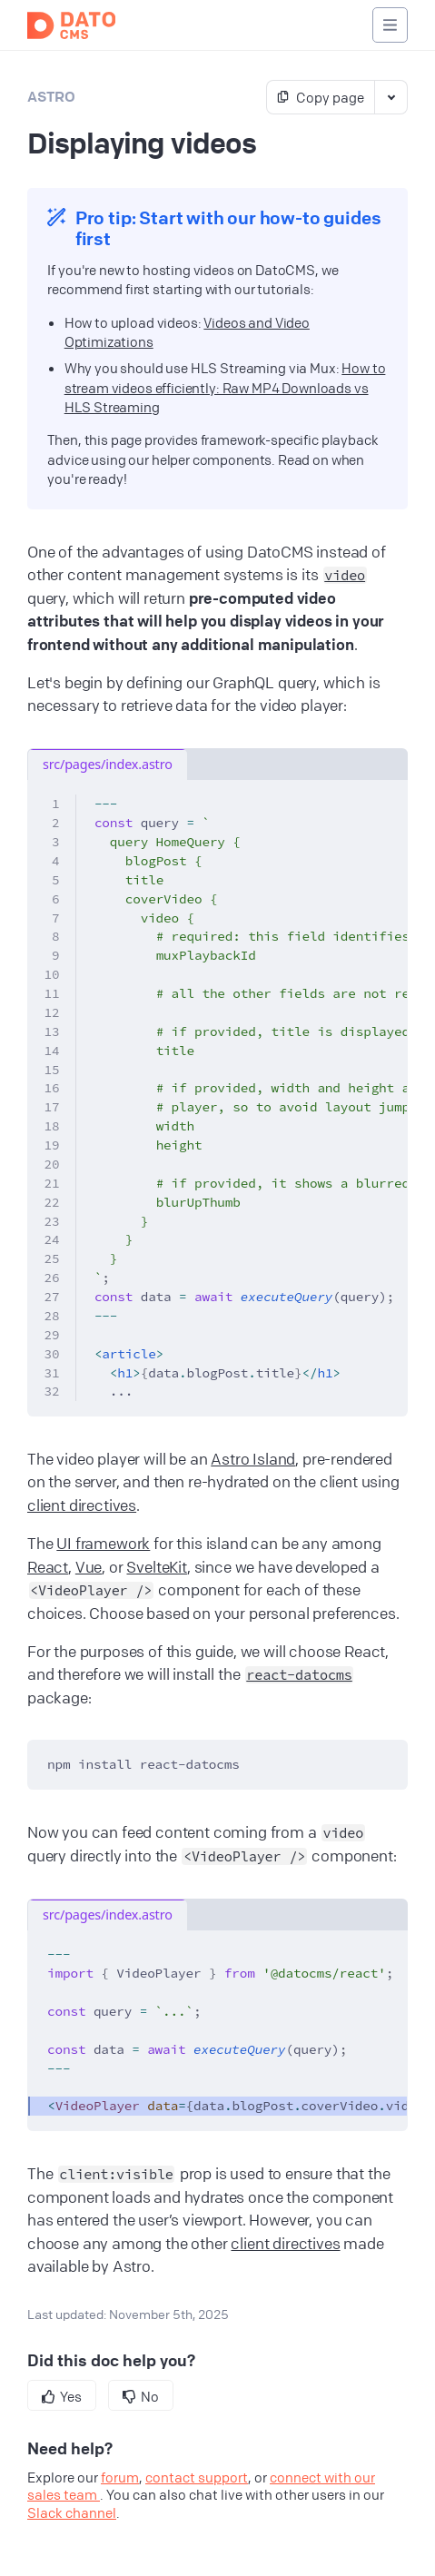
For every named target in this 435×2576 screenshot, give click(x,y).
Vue (89, 1566)
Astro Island (253, 1458)
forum (120, 2477)
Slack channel (71, 2512)
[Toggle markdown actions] (390, 97)
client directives (81, 1505)
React (47, 1566)
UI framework (103, 1543)
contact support (196, 2477)
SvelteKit (156, 1566)
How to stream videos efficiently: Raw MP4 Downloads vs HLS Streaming (225, 387)
